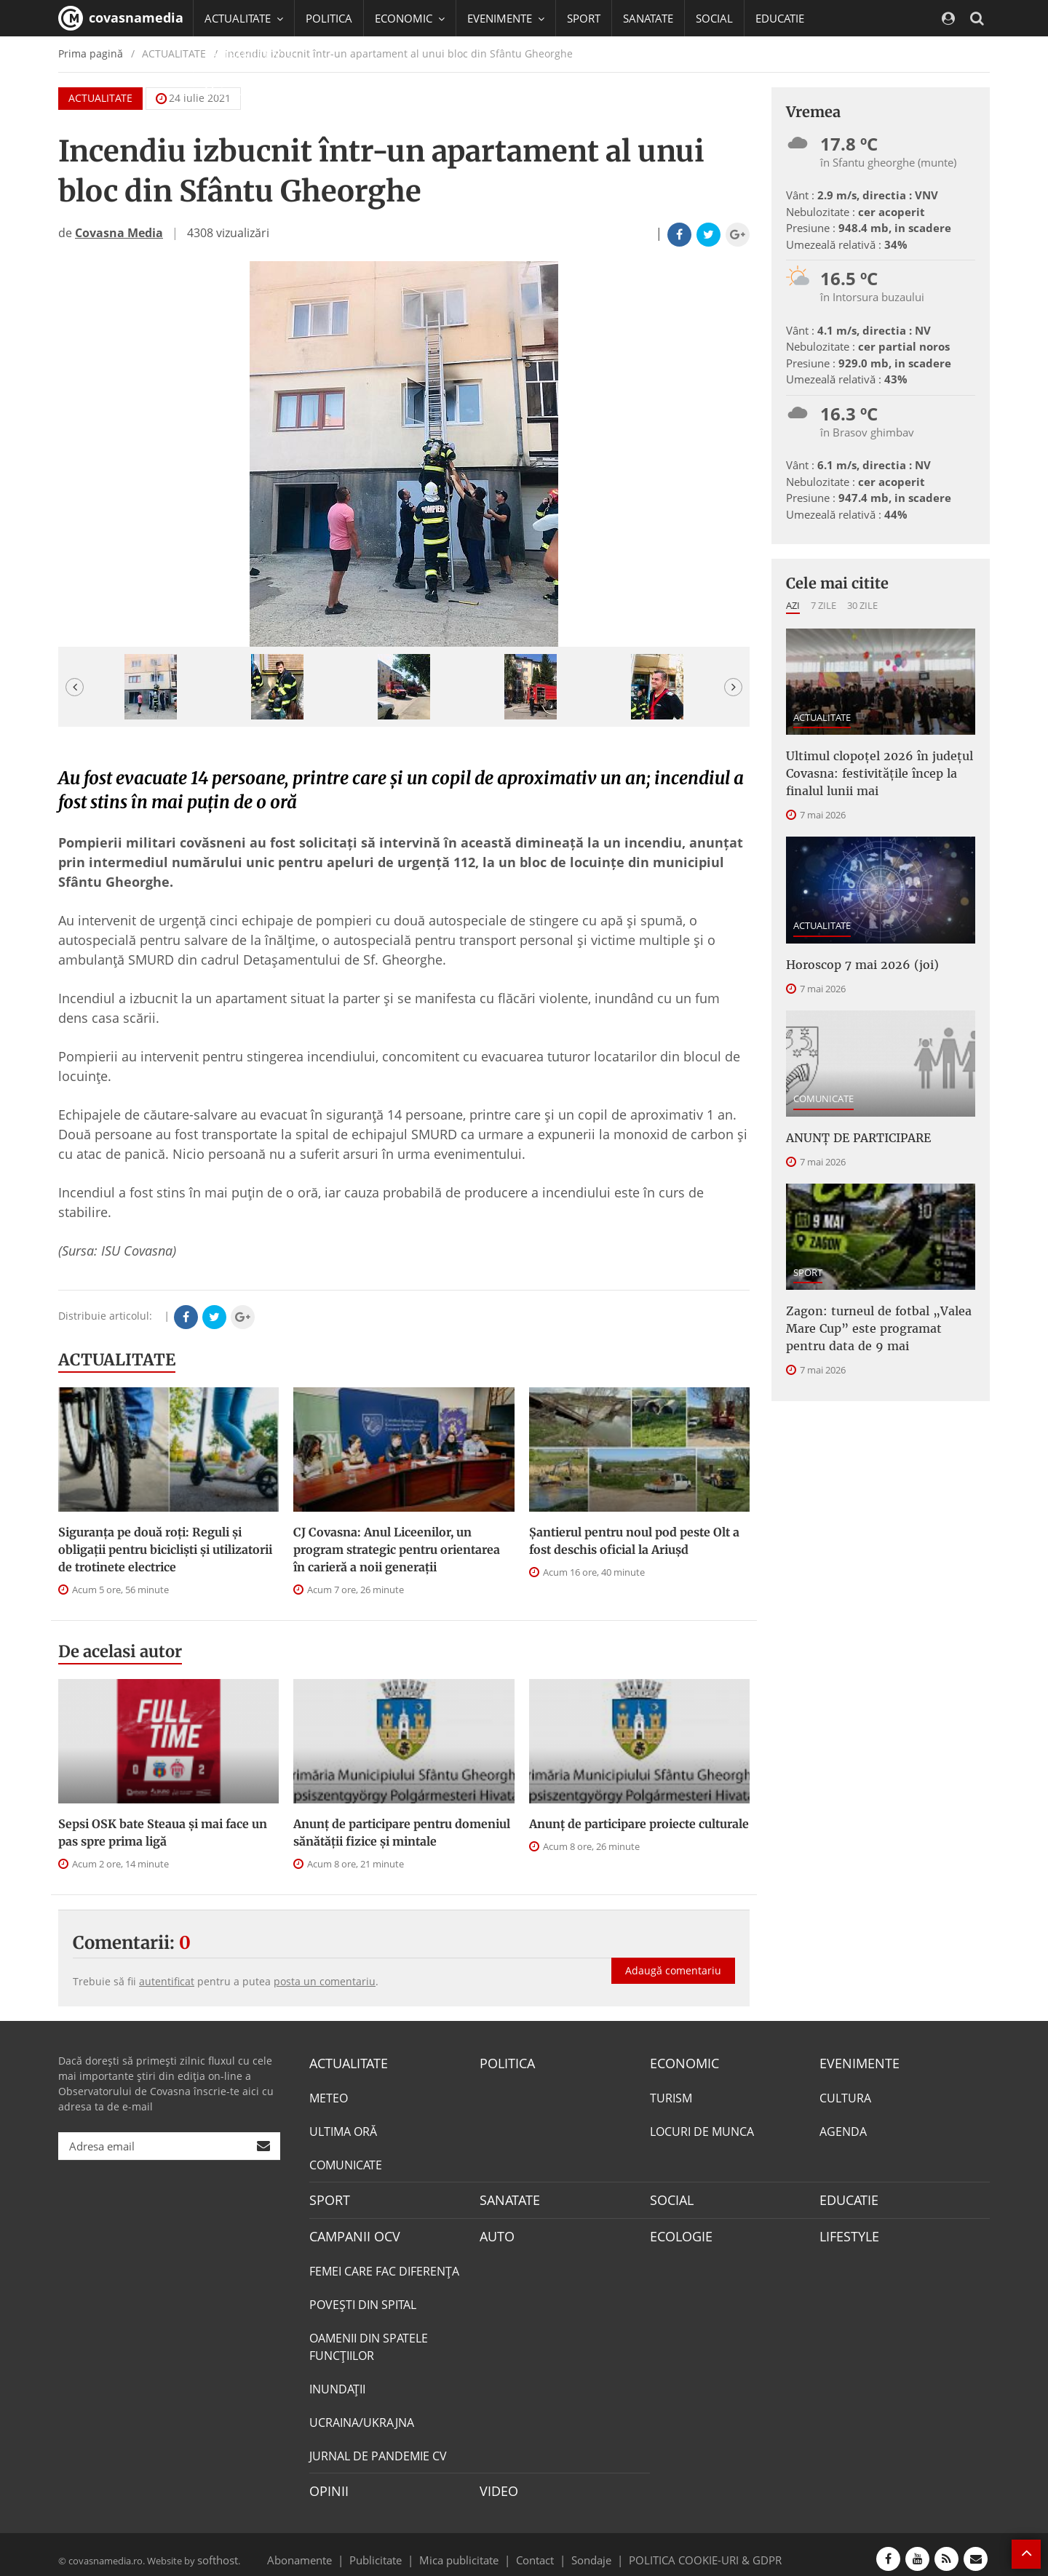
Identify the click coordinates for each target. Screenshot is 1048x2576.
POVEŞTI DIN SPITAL (362, 2298)
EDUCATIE (779, 18)
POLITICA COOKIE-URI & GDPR (686, 2549)
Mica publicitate (467, 2549)
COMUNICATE (823, 1086)
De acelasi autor (120, 1651)
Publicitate (393, 2549)
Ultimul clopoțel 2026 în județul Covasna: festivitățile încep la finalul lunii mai (880, 769)
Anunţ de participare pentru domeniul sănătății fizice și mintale (401, 1833)
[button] (75, 687)
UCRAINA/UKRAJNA (361, 2416)
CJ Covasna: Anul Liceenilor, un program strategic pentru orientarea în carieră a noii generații (396, 1549)
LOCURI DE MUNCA (702, 2129)
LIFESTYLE (846, 2231)
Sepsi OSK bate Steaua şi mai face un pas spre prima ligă (162, 1833)
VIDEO (497, 2484)
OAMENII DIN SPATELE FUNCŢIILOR (368, 2340)
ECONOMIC (680, 2062)
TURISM (671, 2096)
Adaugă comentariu (673, 1955)
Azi (793, 605)
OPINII (326, 2484)
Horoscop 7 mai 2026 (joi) (851, 954)
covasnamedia (120, 18)
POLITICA (329, 18)
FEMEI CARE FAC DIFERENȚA (384, 2265)
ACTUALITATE (116, 1359)
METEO (328, 2096)
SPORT (583, 18)
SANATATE (648, 18)
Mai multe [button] (236, 91)
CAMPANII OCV (349, 2231)
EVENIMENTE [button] (505, 18)
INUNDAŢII (337, 2382)
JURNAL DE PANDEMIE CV (378, 2449)
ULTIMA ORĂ (343, 2129)
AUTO (495, 2231)
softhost (215, 2549)
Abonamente (325, 2549)
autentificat (166, 1981)
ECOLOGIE (677, 2231)
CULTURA (845, 2096)
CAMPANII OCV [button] (249, 54)
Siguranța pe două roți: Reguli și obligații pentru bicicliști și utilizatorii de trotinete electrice (165, 1549)
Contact (535, 2549)
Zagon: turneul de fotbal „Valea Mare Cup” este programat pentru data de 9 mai (872, 1309)
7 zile (823, 605)
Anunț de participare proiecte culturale (639, 1824)
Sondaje (586, 2549)
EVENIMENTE (854, 2062)
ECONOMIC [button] (410, 18)
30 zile (862, 605)
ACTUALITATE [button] (244, 18)
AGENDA (843, 2129)
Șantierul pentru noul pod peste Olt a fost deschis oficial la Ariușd (634, 1541)
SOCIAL (714, 18)
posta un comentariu (325, 1981)
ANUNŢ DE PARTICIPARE (851, 1124)
